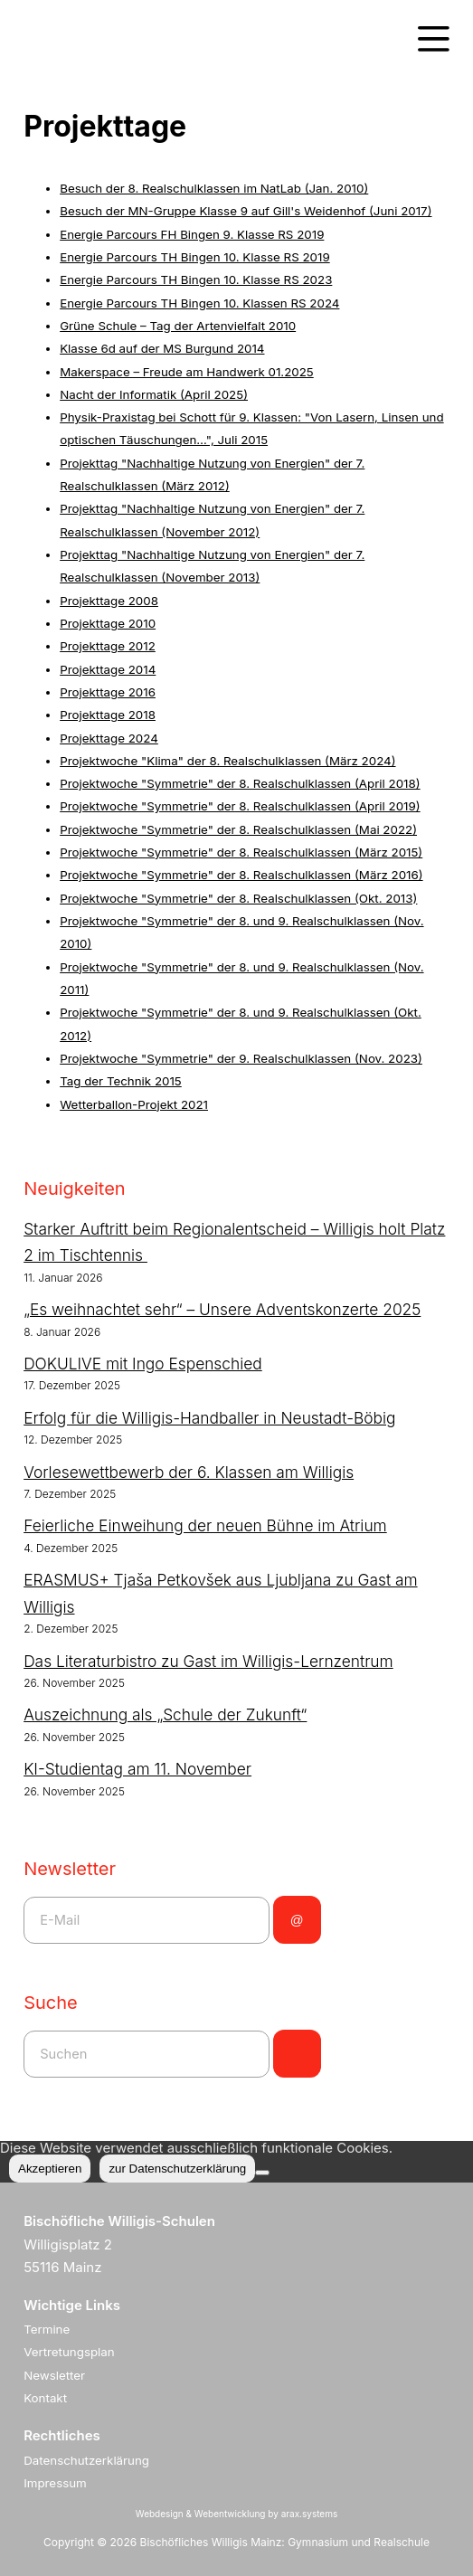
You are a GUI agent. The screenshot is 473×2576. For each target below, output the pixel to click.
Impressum (55, 2483)
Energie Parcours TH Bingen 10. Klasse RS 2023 (196, 279)
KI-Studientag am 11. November (137, 1768)
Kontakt (45, 2398)
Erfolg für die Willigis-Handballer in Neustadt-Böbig (209, 1417)
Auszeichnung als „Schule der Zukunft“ (165, 1714)
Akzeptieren (49, 2168)
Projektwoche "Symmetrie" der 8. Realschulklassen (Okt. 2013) (238, 898)
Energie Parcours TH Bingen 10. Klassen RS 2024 (199, 303)
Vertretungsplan (69, 2351)
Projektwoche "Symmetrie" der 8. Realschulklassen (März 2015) (241, 852)
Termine (47, 2329)
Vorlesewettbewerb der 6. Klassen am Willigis (189, 1472)
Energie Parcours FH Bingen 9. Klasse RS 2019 (192, 234)
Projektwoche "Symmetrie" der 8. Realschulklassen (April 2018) (240, 783)
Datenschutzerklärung (86, 2460)
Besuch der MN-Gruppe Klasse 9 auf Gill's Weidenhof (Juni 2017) (245, 211)
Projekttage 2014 (108, 669)
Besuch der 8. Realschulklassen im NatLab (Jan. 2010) (214, 188)
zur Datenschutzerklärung (177, 2168)
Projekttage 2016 (108, 692)
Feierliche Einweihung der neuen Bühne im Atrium (205, 1525)
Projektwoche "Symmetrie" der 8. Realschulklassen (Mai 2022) (238, 829)
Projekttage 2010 (108, 623)
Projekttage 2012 (108, 646)
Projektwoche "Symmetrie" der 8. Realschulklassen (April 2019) (240, 806)
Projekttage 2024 (109, 738)
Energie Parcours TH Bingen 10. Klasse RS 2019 (195, 257)
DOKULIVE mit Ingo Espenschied (143, 1363)
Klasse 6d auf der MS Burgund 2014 (162, 348)
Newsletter (54, 2375)
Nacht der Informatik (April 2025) (154, 394)
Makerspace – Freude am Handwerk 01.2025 (187, 372)
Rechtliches (62, 2435)
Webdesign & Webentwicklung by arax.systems (236, 2513)
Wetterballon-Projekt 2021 (134, 1104)
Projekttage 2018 (108, 714)
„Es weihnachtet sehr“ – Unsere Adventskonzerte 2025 (222, 1309)
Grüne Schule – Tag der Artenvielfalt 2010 (178, 325)
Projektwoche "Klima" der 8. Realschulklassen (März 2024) (227, 760)
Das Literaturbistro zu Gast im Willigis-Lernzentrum (208, 1661)
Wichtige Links (72, 2305)
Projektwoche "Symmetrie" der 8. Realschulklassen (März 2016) (241, 874)
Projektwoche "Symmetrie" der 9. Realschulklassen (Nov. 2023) (241, 1058)
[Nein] (262, 2172)
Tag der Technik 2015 (121, 1081)
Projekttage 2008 (109, 600)
